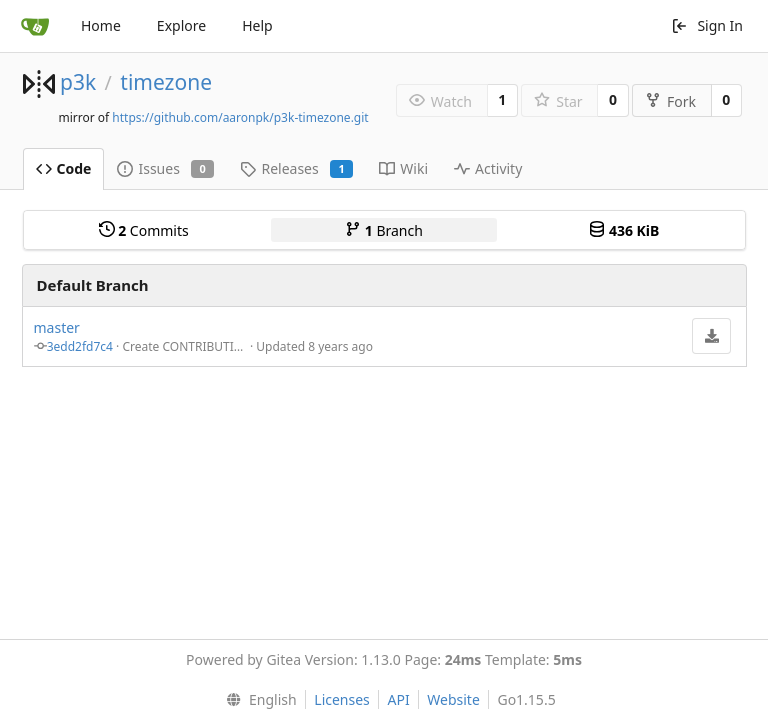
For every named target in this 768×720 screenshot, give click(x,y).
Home (101, 25)
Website (453, 699)
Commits (144, 230)
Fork (670, 101)
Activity (488, 168)
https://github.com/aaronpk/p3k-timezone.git (240, 117)
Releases (296, 168)
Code (64, 168)
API (398, 699)
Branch (384, 230)
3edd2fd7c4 (80, 346)
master (57, 327)
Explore (181, 25)
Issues (165, 168)
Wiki (403, 168)
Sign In (707, 25)
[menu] (256, 700)
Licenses (342, 699)
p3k (78, 82)
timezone (166, 82)
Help (257, 25)
